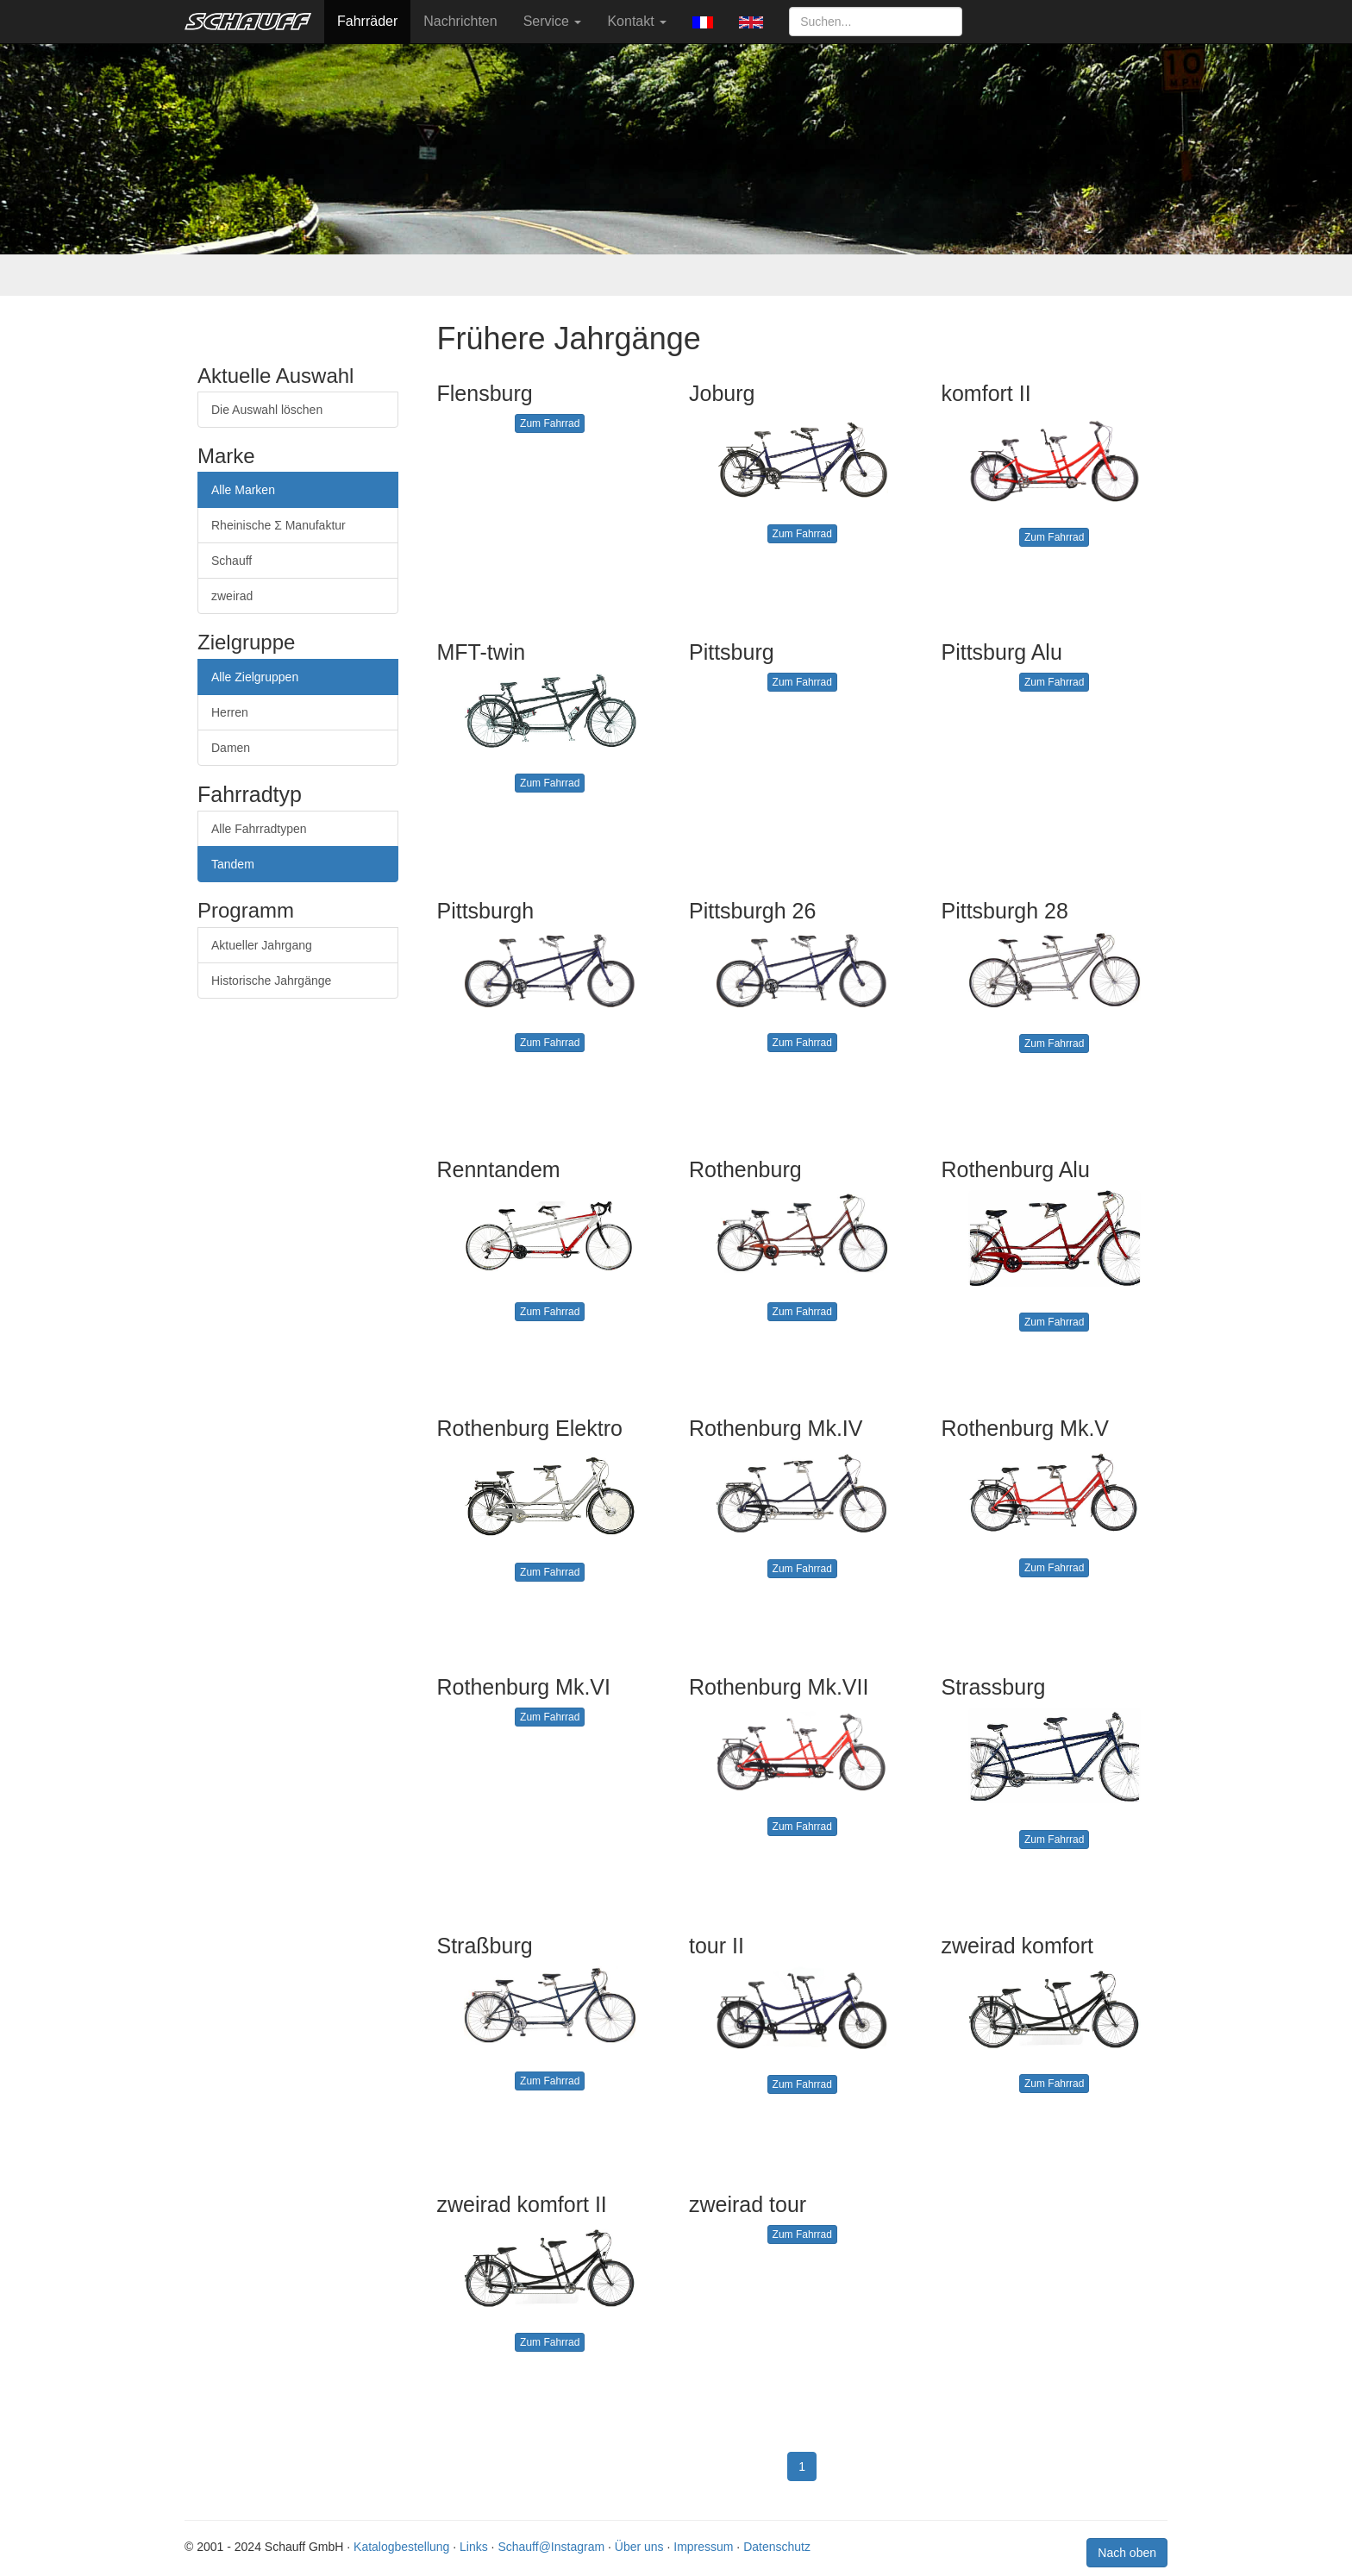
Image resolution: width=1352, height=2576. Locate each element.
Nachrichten (460, 21)
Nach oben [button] (1127, 2553)
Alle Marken (243, 490)
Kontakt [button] (637, 21)
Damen (230, 748)
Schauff (231, 560)
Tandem (232, 864)
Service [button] (552, 21)
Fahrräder (367, 21)
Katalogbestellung (401, 2547)
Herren (229, 712)
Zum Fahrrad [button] (549, 423)
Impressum (703, 2547)
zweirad (232, 596)
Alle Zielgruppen (254, 677)
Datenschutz (777, 2547)
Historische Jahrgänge (271, 980)
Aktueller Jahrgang (261, 945)
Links (474, 2547)
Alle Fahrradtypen (259, 829)
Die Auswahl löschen (266, 410)
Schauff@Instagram (551, 2547)
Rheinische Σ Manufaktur (278, 525)
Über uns (639, 2547)
